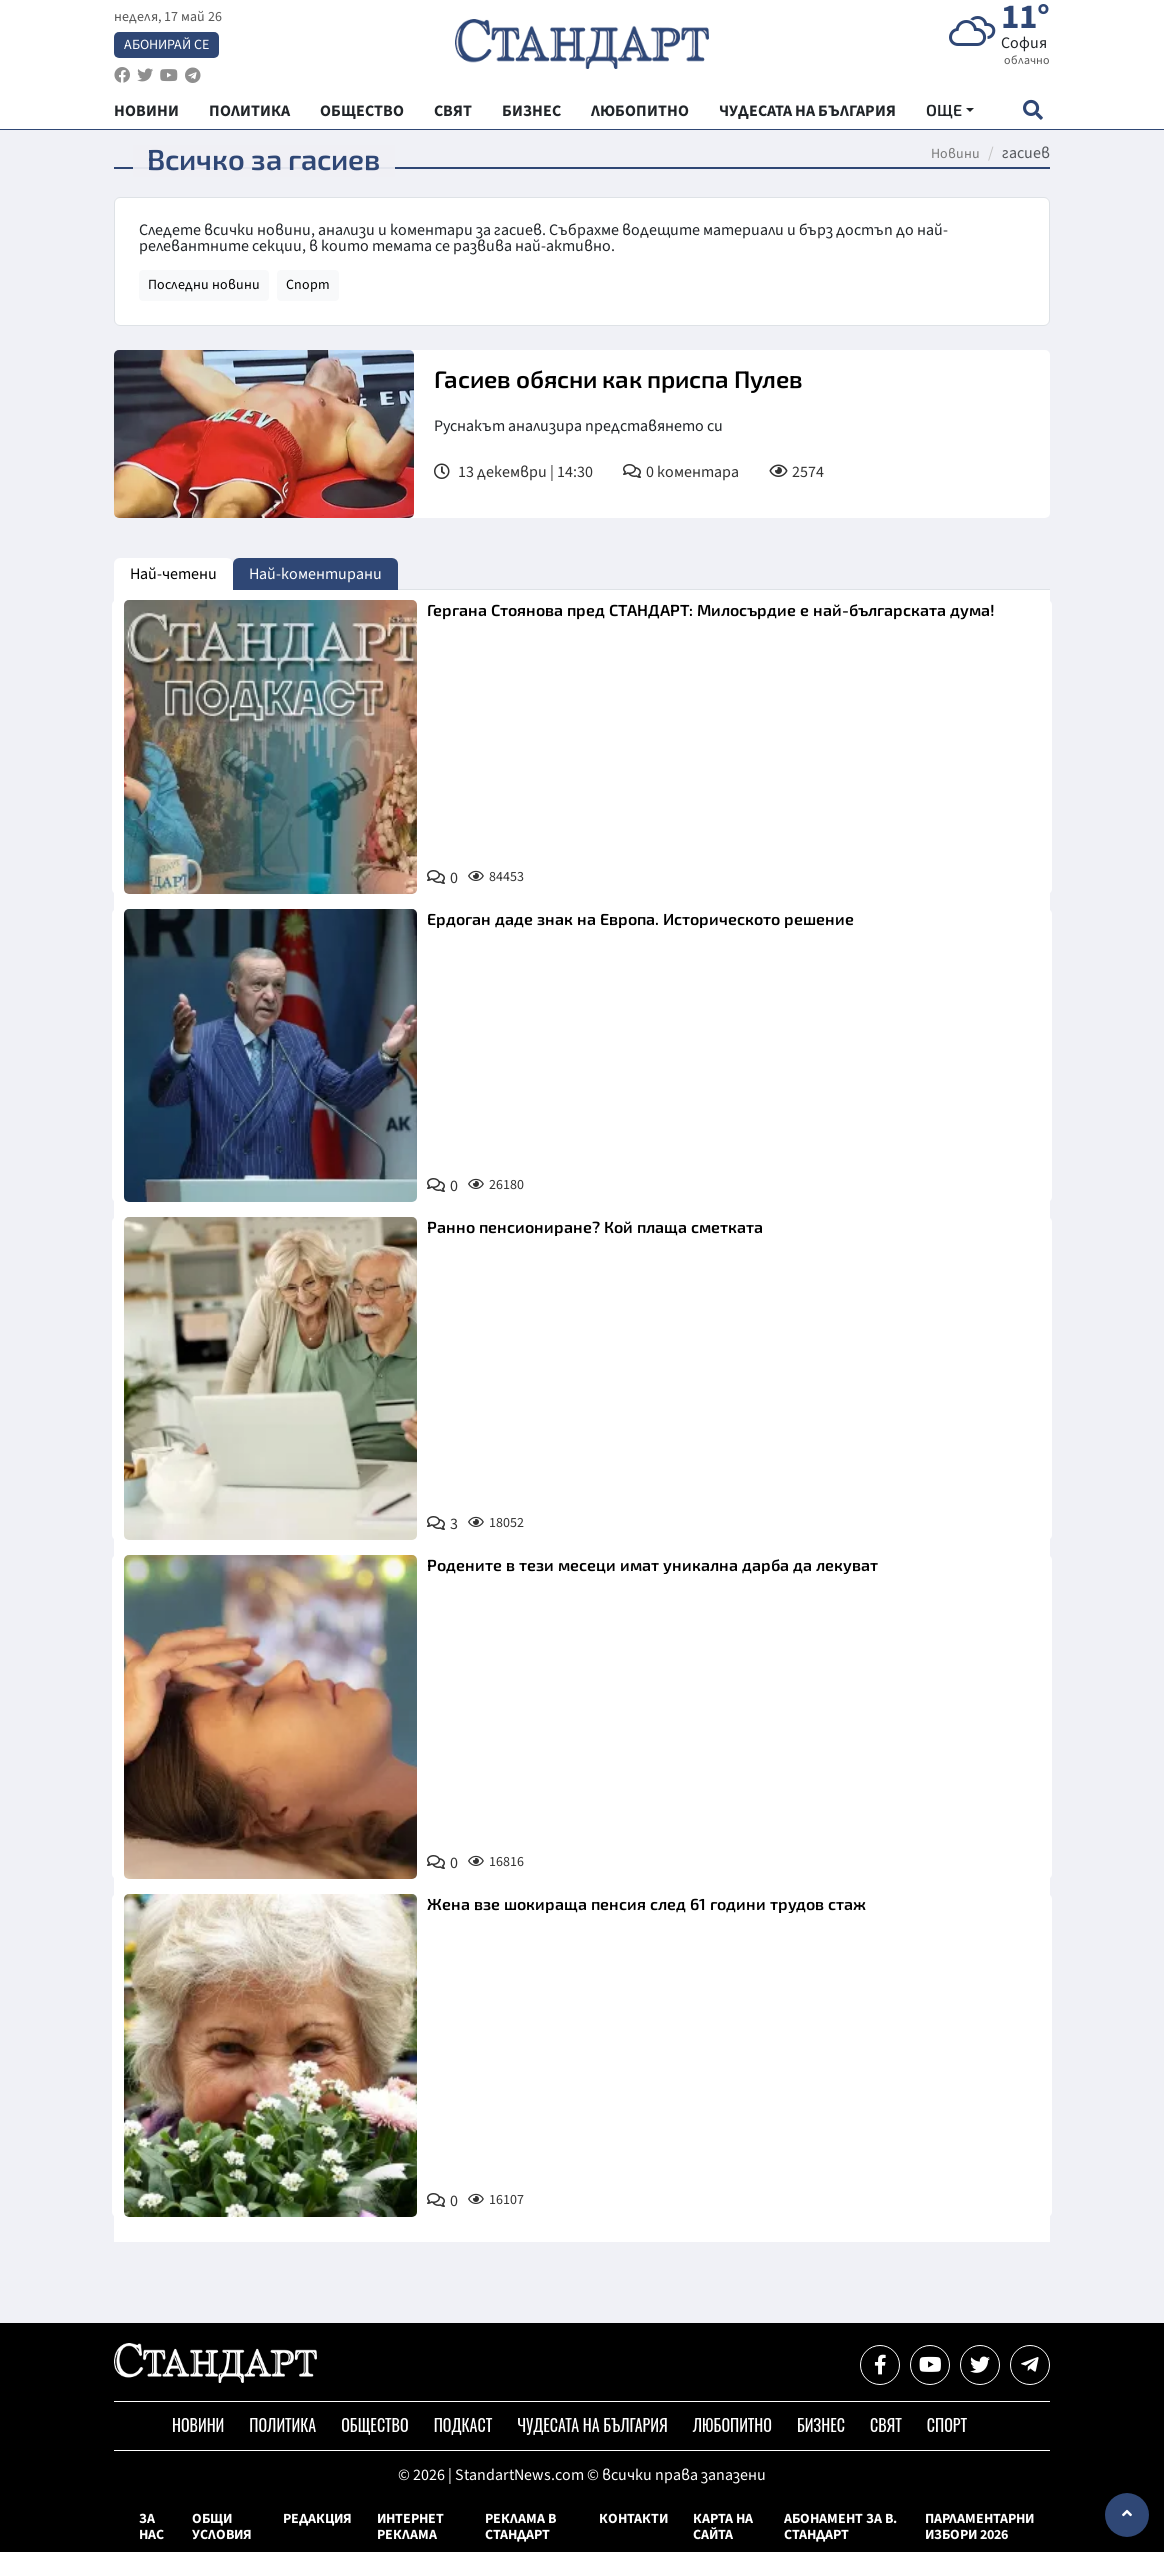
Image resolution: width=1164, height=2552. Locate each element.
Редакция (317, 2519)
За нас (151, 2527)
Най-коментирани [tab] (315, 574)
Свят (886, 2425)
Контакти (633, 2519)
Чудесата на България (592, 2425)
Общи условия (222, 2527)
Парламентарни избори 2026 (979, 2527)
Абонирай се (166, 46)
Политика (282, 2425)
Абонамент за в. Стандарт (840, 2527)
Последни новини (204, 285)
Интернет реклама (410, 2527)
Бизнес (821, 2425)
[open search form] (1032, 111)
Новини (955, 154)
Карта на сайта (723, 2527)
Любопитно (732, 2425)
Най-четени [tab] (173, 574)
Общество (374, 2425)
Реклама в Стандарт (520, 2527)
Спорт (308, 285)
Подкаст (463, 2425)
